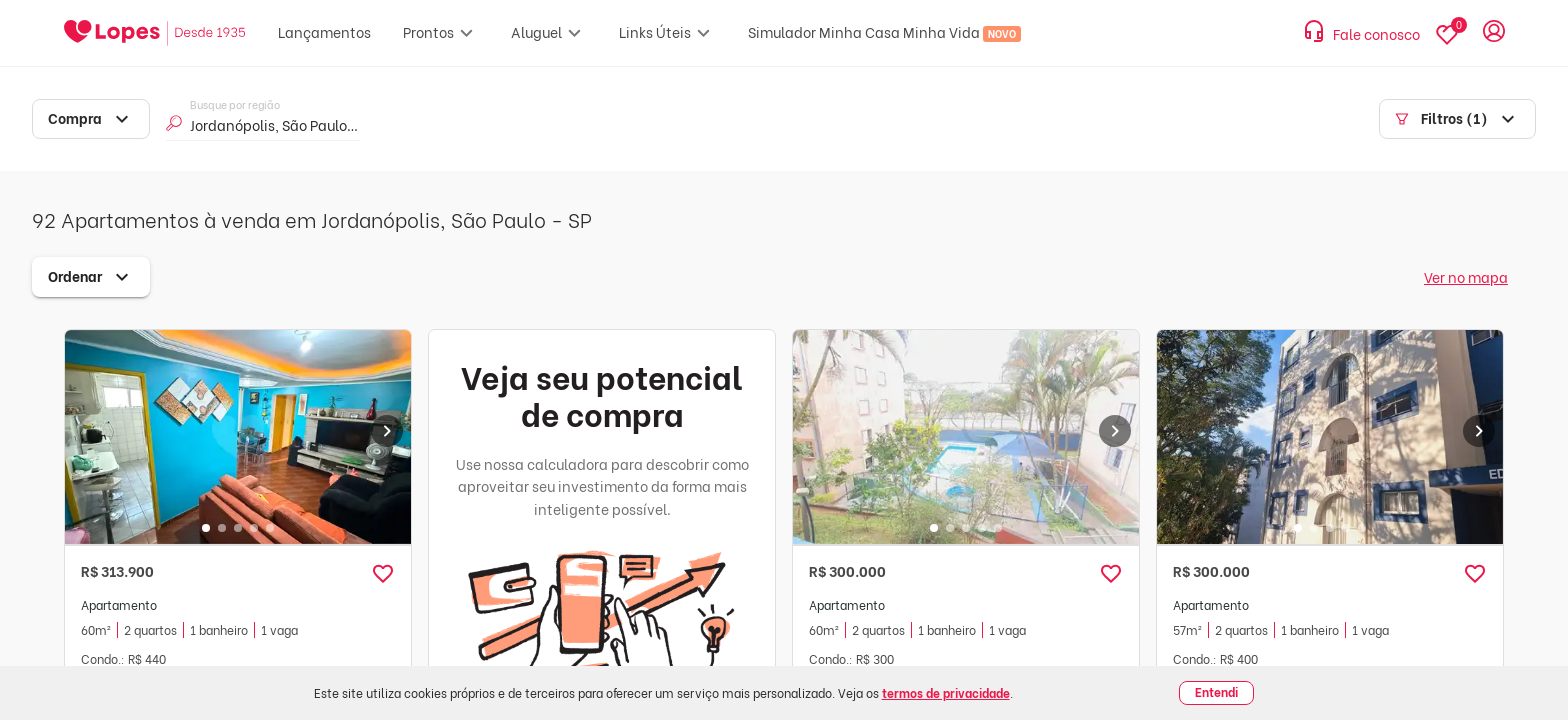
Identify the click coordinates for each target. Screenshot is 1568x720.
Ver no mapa (1466, 276)
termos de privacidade (946, 692)
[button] (383, 574)
